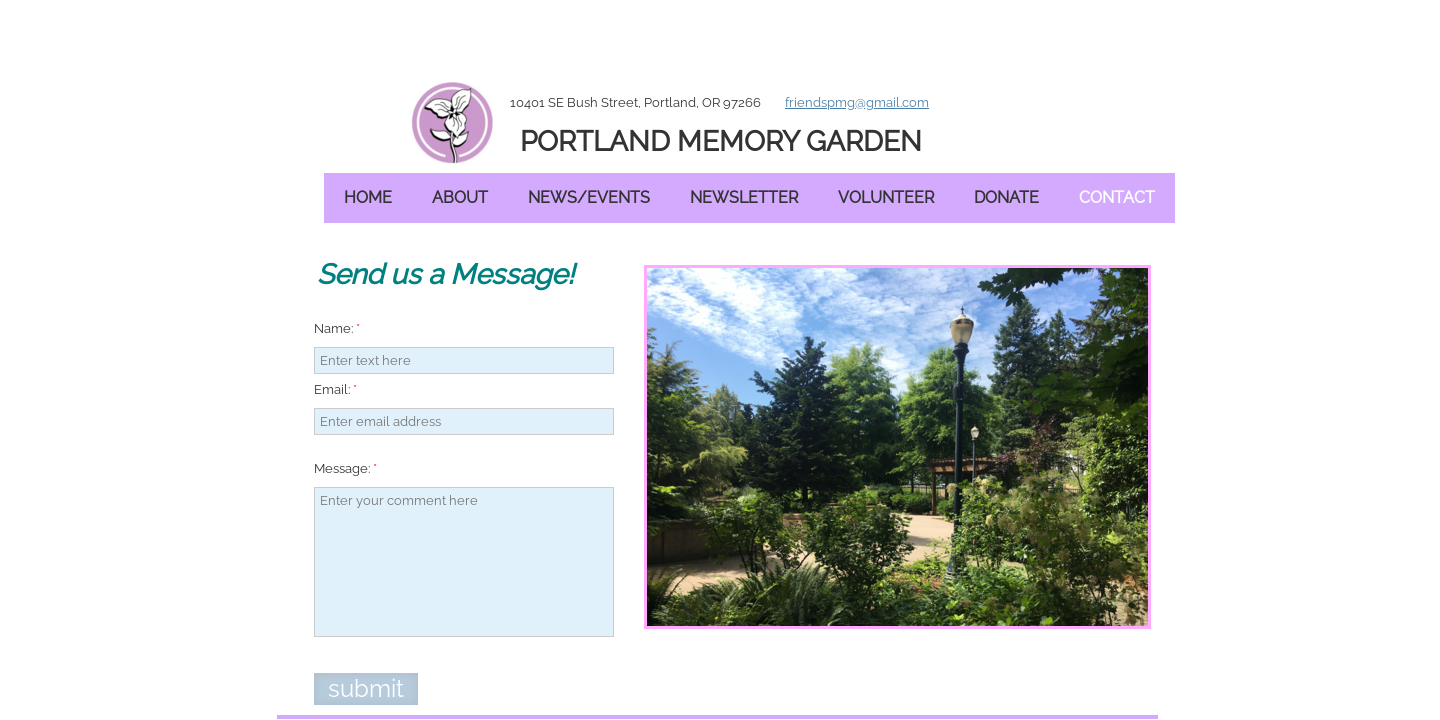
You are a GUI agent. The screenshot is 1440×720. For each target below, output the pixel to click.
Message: (345, 468)
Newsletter (744, 197)
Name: (337, 328)
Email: (335, 389)
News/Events (589, 197)
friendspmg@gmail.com (857, 102)
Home (368, 197)
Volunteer (886, 197)
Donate (1006, 197)
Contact (1117, 197)
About (460, 197)
